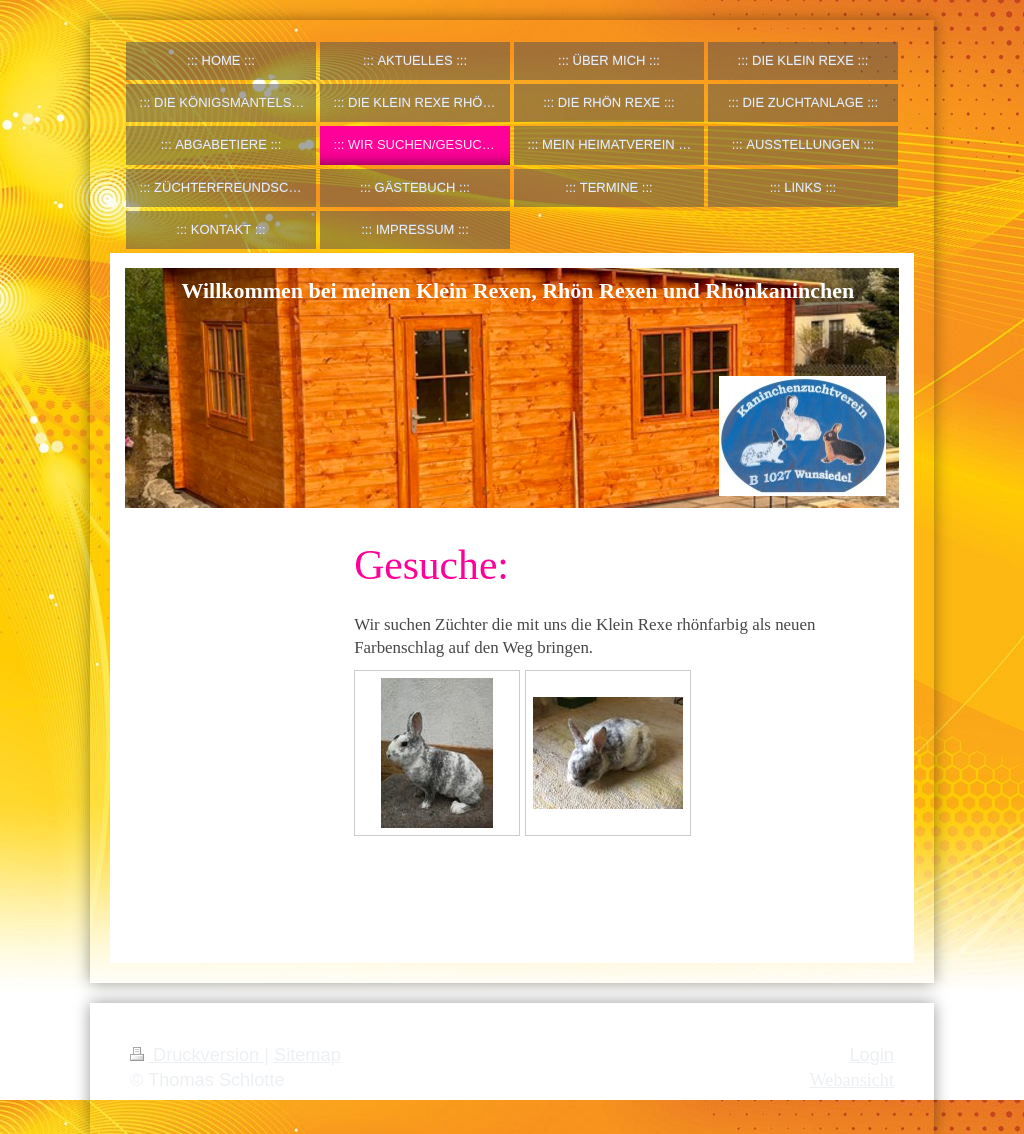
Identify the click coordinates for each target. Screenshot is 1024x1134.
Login (871, 1055)
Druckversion (197, 1055)
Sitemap (307, 1055)
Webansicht (852, 1080)
